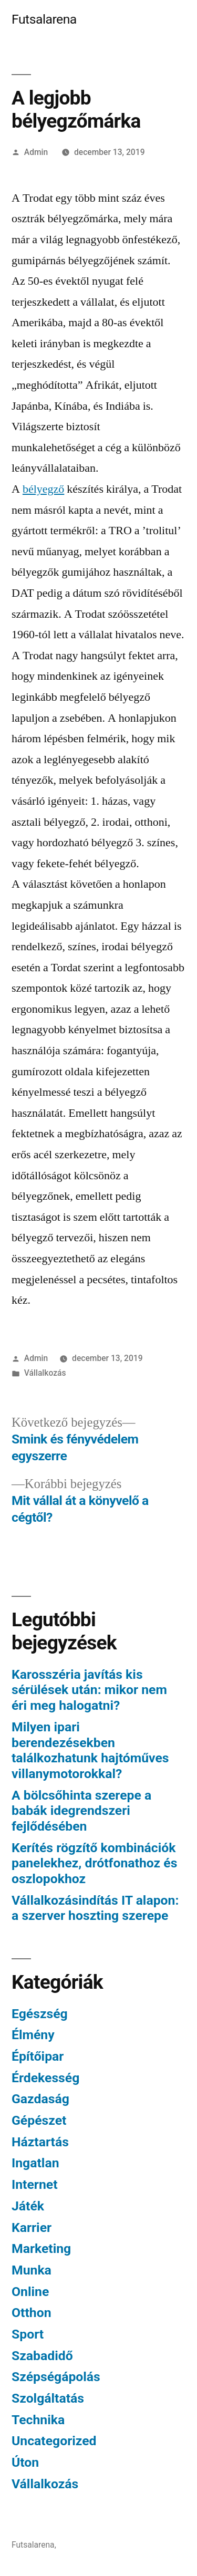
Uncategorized (54, 2440)
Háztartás (40, 2141)
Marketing (41, 2248)
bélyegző (43, 489)
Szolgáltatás (48, 2398)
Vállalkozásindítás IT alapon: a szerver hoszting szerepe (95, 1908)
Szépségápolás (56, 2376)
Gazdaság (40, 2098)
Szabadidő (42, 2355)
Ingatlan (35, 2162)
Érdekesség (45, 2077)
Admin (36, 152)
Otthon (31, 2312)
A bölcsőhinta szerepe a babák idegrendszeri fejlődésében (81, 1811)
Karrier (31, 2227)
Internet (35, 2184)
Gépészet (39, 2120)
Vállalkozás (45, 1373)
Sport (28, 2334)
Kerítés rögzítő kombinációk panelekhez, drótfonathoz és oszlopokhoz (94, 1863)
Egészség (40, 2013)
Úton (25, 2462)
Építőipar (38, 2056)
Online (30, 2291)
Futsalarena (44, 19)
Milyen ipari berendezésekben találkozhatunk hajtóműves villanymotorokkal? (90, 1750)
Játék (28, 2206)
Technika (38, 2419)
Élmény (33, 2034)
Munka (31, 2270)
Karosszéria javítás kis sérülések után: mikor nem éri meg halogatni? (89, 1690)
